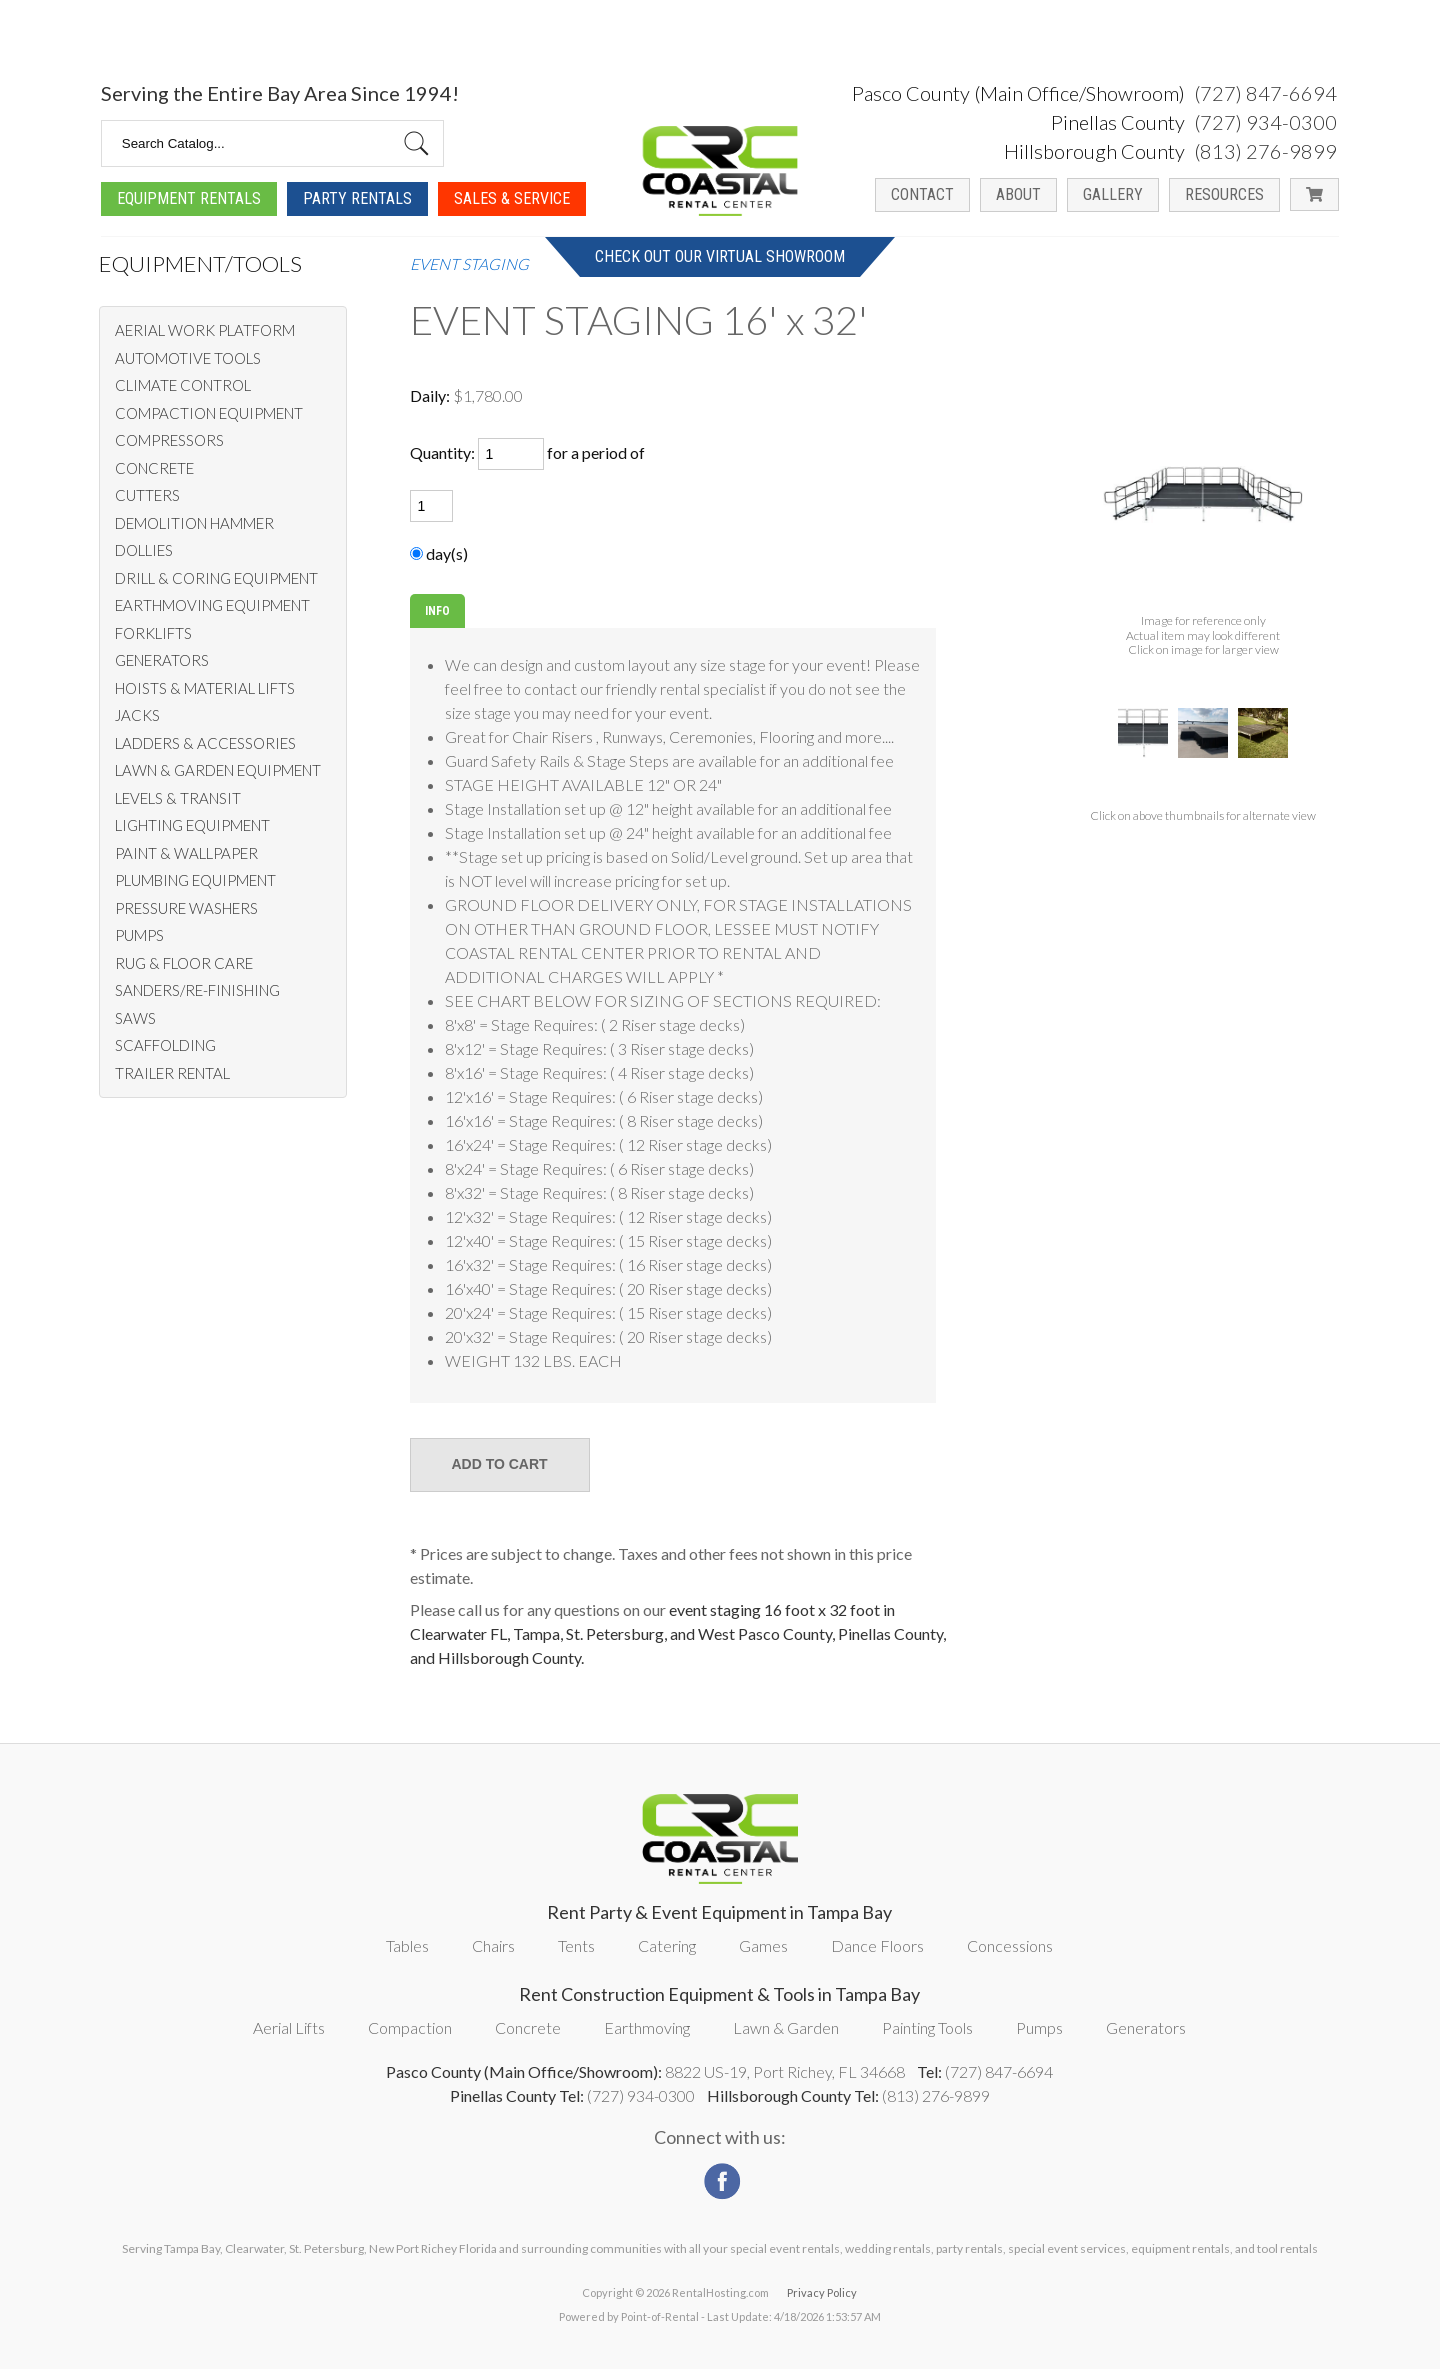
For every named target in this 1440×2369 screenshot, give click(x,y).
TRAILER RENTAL (172, 1073)
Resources (1224, 134)
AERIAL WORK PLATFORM (205, 330)
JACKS (137, 715)
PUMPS (139, 935)
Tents (576, 1945)
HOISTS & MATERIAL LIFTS (205, 688)
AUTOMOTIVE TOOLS (188, 358)
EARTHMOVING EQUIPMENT (212, 605)
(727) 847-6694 (1265, 33)
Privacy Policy (822, 2292)
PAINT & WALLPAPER (186, 853)
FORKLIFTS (153, 633)
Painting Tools (927, 2027)
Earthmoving (647, 2027)
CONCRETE (154, 468)
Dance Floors (877, 1945)
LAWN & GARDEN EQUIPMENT (218, 770)
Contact (922, 134)
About (1018, 134)
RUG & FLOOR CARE (184, 963)
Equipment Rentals (189, 138)
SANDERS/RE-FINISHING (197, 990)
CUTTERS (147, 495)
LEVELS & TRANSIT (178, 798)
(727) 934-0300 (1265, 62)
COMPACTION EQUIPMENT (209, 413)
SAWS (135, 1018)
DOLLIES (144, 550)
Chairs (493, 1945)
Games (763, 1945)
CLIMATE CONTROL (183, 385)
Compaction (410, 2027)
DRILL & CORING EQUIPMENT (216, 578)
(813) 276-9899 (1265, 91)
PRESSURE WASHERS (186, 908)
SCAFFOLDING (165, 1045)
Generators (1146, 2027)
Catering (667, 1945)
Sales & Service (512, 138)
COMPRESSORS (169, 440)
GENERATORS (162, 660)
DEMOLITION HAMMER (194, 523)
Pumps (1039, 2027)
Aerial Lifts (289, 2027)
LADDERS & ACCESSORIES (205, 743)
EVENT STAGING (469, 264)
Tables (407, 1945)
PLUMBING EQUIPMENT (195, 880)
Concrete (528, 2027)
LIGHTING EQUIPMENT (192, 825)
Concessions (1010, 1945)
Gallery (1113, 134)
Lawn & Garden (786, 2027)
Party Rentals (357, 138)
